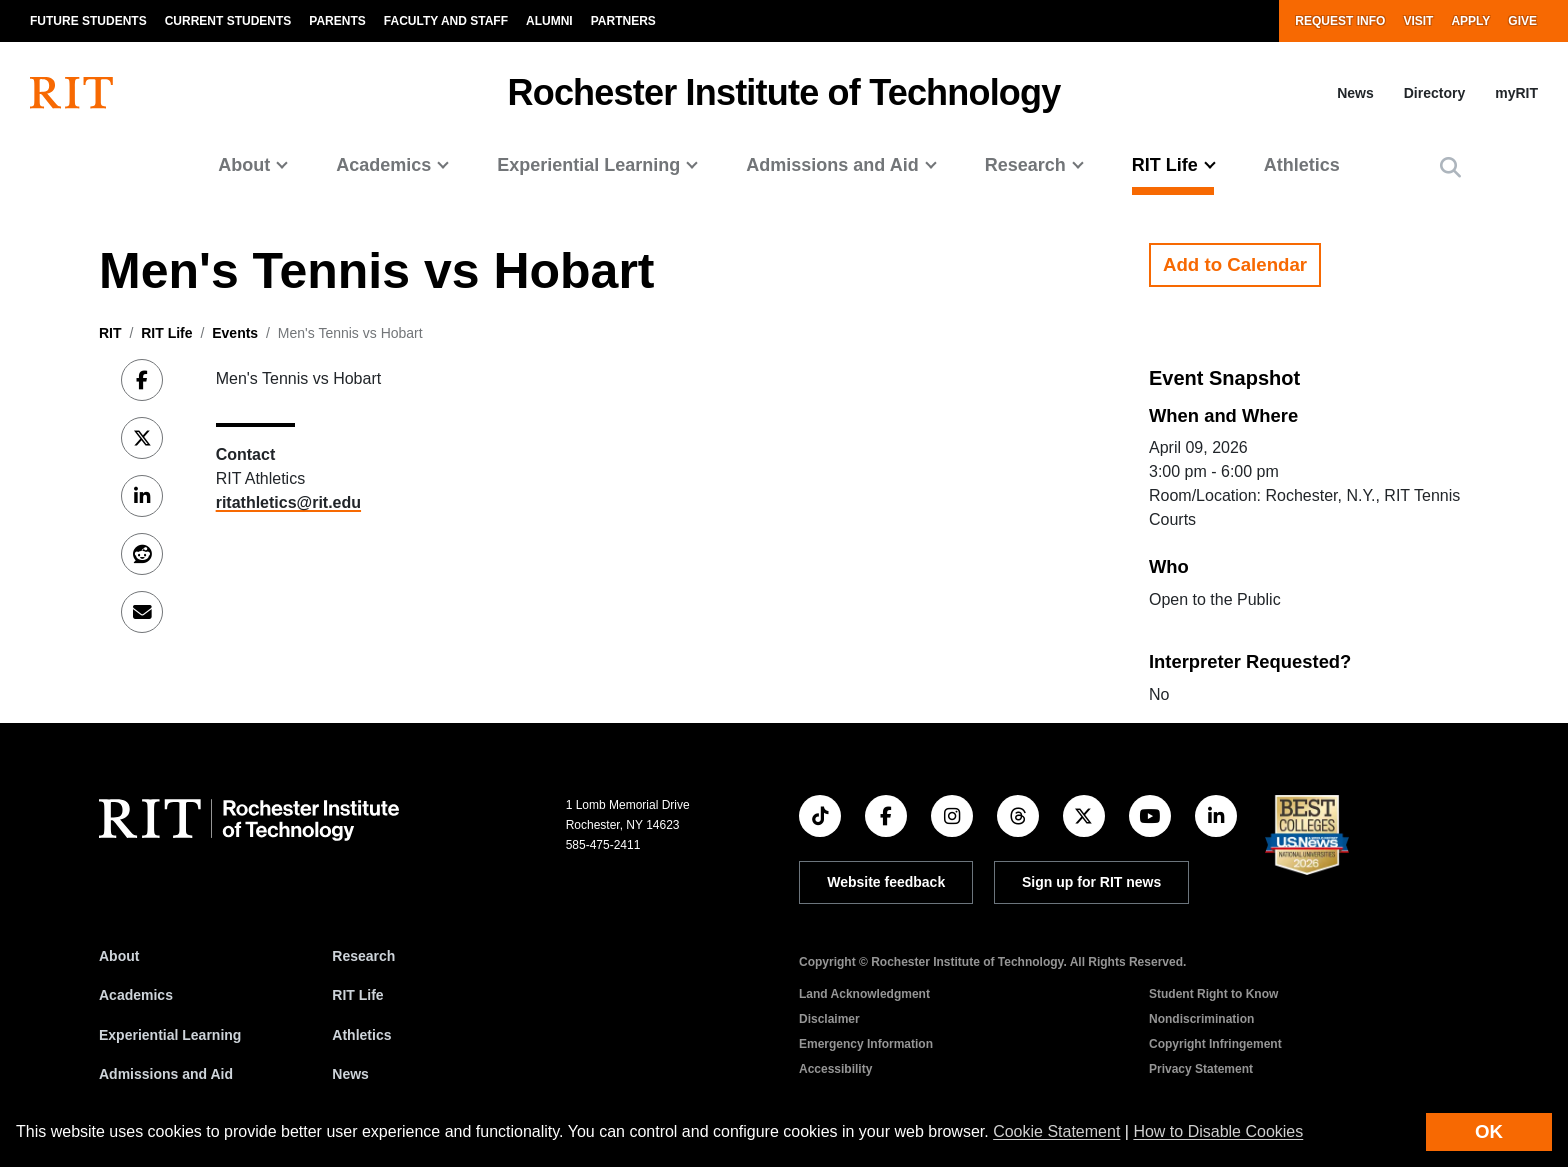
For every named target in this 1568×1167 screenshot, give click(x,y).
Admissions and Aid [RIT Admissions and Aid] (166, 1074)
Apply (1470, 21)
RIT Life (166, 333)
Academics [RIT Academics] (136, 995)
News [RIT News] (350, 1074)
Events (235, 333)
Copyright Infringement (1215, 1044)
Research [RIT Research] (363, 956)
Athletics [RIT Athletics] (361, 1035)
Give (1522, 21)
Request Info (1340, 21)
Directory (1434, 93)
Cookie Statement (1056, 1131)
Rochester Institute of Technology (784, 92)
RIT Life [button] (1165, 165)
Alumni (549, 21)
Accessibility (835, 1069)
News (1355, 93)
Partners (623, 21)
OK (1489, 1131)
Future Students (88, 21)
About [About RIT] (119, 956)
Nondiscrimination (1201, 1019)
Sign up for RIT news (1091, 882)
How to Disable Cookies (1218, 1131)
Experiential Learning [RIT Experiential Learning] (170, 1035)
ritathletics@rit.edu (288, 502)
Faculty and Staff (446, 21)
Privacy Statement (1201, 1069)
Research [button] (1025, 165)
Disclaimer (829, 1019)
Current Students (228, 21)
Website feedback (886, 882)
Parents (337, 21)
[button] (1450, 167)
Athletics (1302, 165)
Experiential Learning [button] (588, 165)
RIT (110, 333)
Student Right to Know (1213, 994)
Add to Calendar (1235, 264)
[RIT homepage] (71, 93)
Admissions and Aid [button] (832, 165)
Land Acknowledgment (864, 994)
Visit (1418, 21)
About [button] (244, 165)
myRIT (1516, 93)
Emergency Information (866, 1044)
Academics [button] (383, 165)
